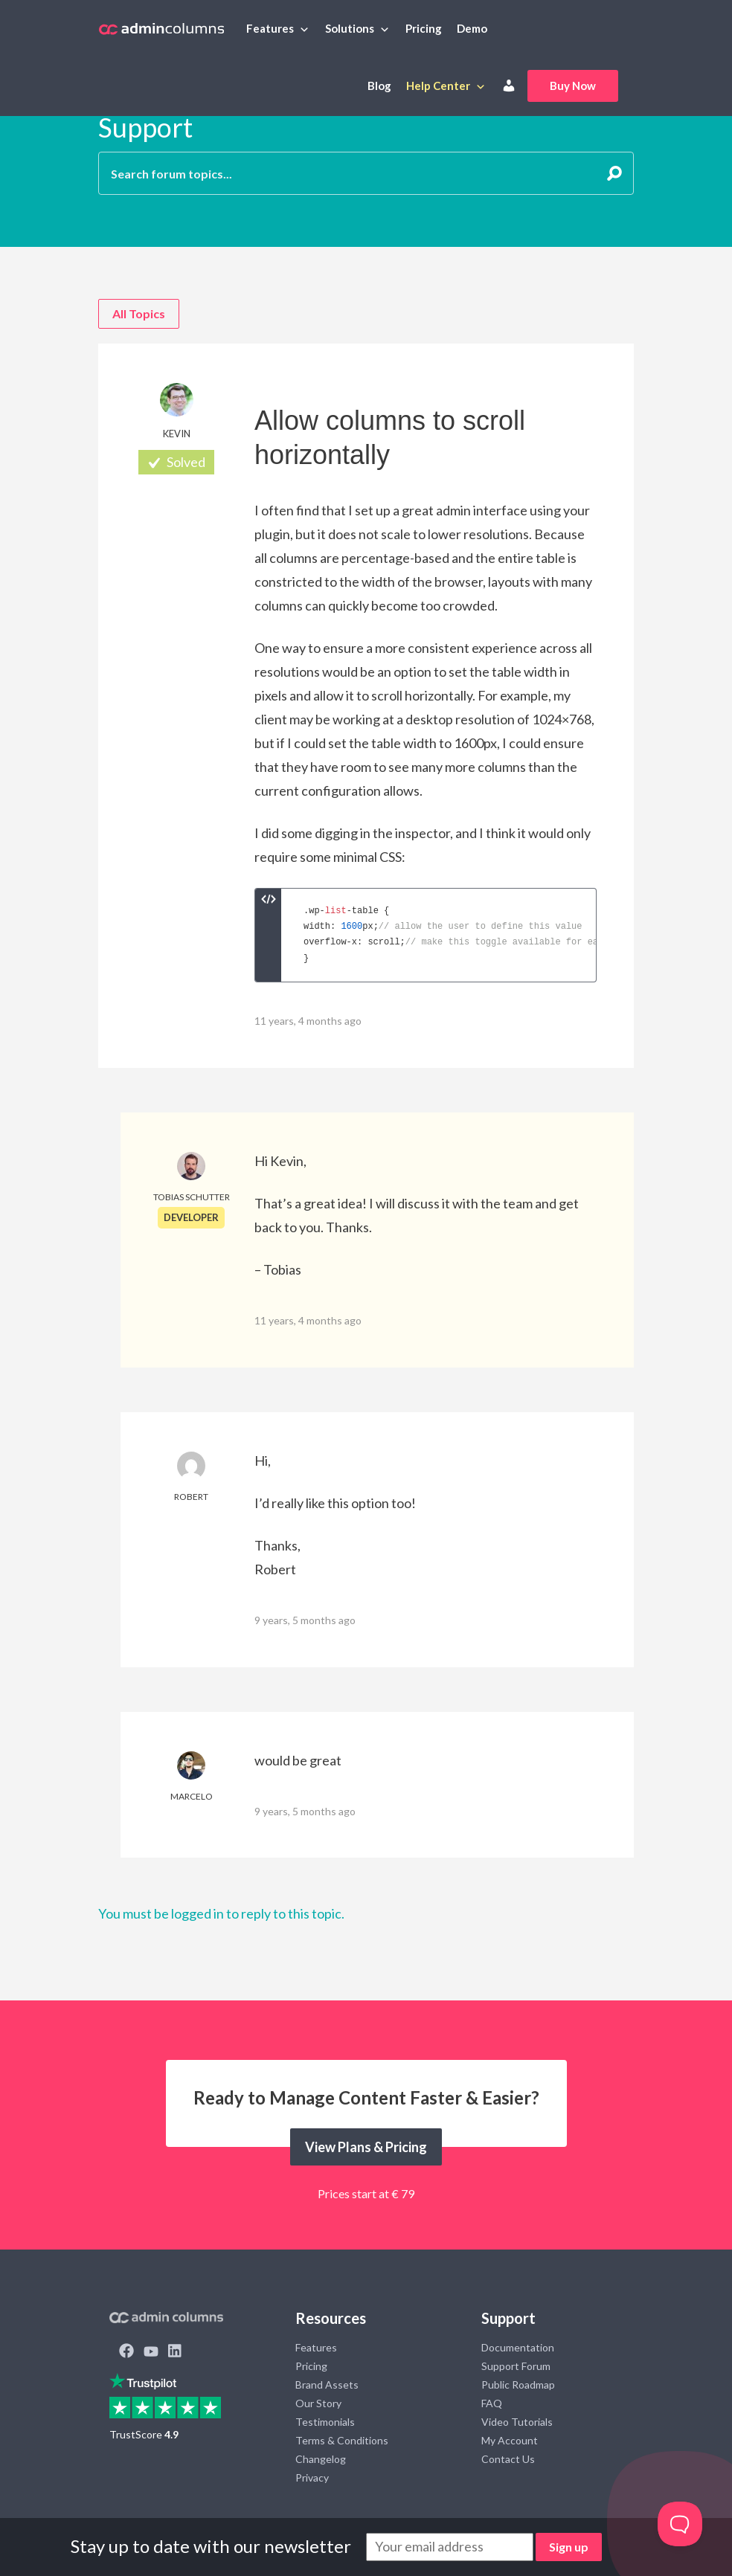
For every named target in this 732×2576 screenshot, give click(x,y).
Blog (379, 85)
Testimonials (325, 2421)
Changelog (320, 2459)
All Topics (138, 313)
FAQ (491, 2403)
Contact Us (508, 2459)
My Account (509, 2440)
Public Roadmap (518, 2384)
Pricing (423, 28)
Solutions (349, 28)
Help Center (438, 85)
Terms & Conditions (341, 2440)
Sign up (568, 2547)
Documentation (517, 2347)
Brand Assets (327, 2384)
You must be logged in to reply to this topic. (221, 1913)
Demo (472, 28)
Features (270, 28)
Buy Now (573, 85)
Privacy (312, 2477)
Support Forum (515, 2366)
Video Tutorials (517, 2421)
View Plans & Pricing (366, 2147)
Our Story (318, 2403)
